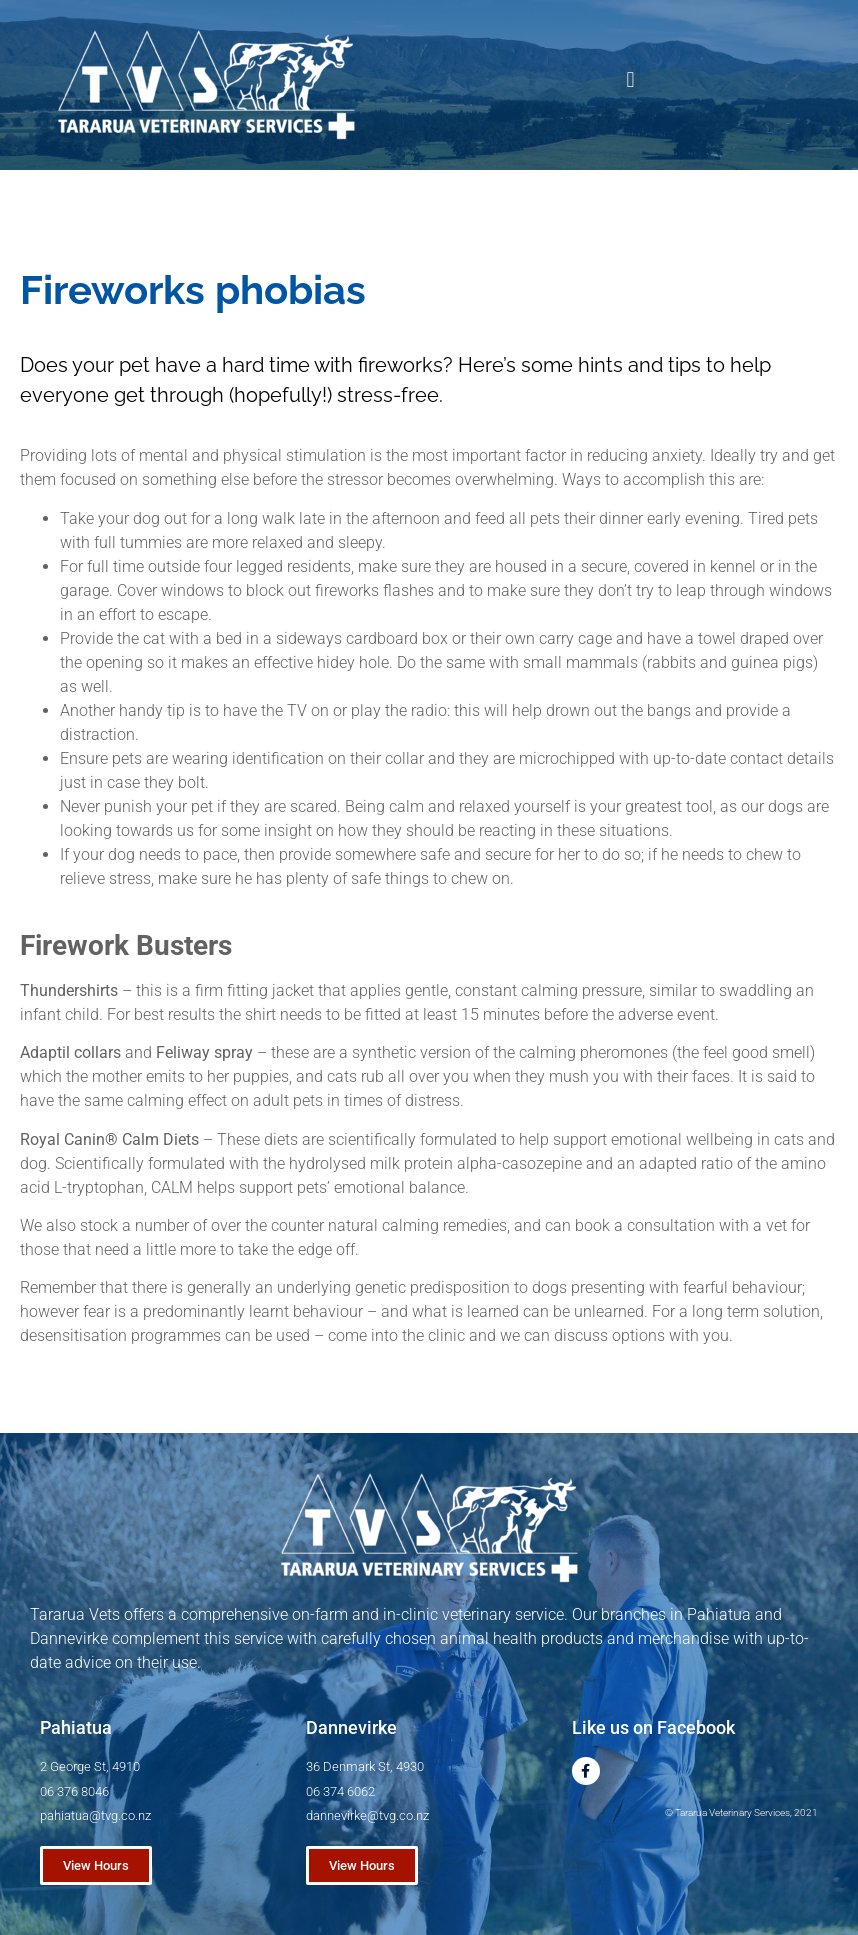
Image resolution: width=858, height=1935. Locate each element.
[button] (630, 80)
